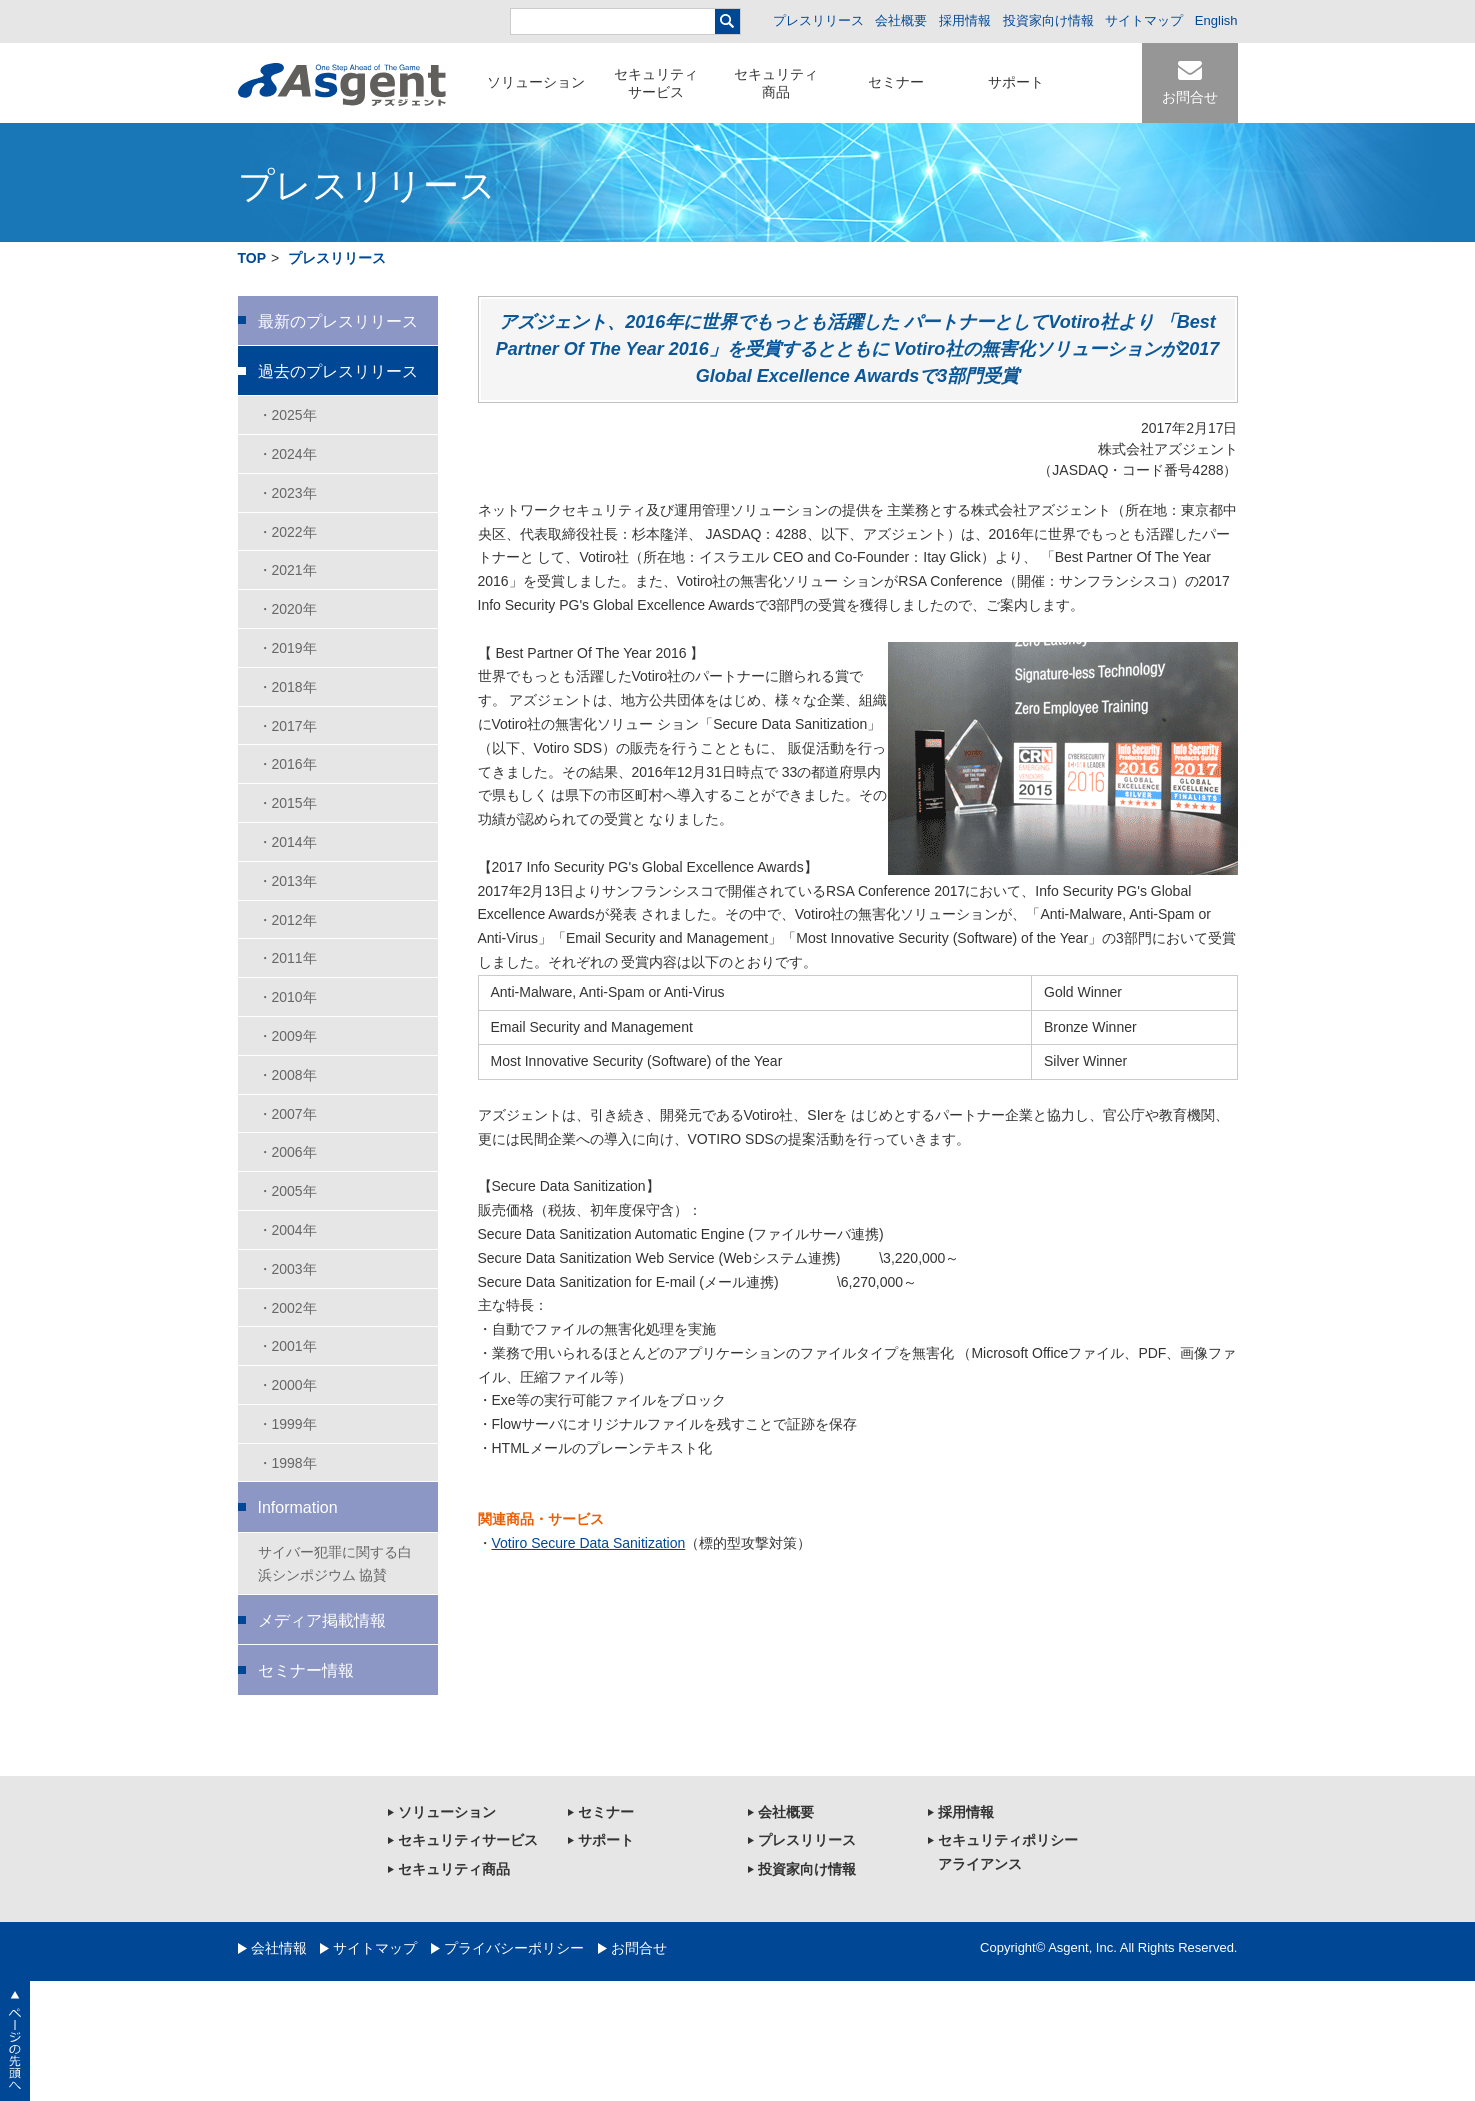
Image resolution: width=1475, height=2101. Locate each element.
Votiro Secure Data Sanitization (589, 1543)
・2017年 (287, 726)
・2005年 (287, 1191)
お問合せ (1190, 97)
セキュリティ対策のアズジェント (342, 85)
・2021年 (287, 570)
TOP (252, 258)
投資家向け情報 (1048, 20)
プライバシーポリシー (514, 1948)
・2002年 (287, 1308)
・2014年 (287, 842)
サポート (1016, 82)
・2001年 (287, 1346)
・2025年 (287, 415)
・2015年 (287, 803)
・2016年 (287, 764)
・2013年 (287, 881)
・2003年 (287, 1269)
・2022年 (287, 532)
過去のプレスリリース (338, 371)
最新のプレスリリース (338, 321)
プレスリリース (818, 20)
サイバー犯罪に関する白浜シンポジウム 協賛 (335, 1564)
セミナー (896, 82)
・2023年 (287, 493)
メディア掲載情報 (322, 1620)
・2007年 (287, 1114)
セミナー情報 (306, 1670)
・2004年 (287, 1230)
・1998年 (287, 1463)
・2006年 (287, 1152)
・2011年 (287, 958)
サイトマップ (1144, 20)
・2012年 (287, 920)
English (1216, 20)
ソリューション (536, 82)
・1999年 (287, 1424)
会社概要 (901, 20)
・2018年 (287, 687)
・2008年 (287, 1075)
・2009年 (287, 1036)
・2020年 (287, 609)
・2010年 (287, 997)
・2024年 (287, 454)
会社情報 (279, 1948)
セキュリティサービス (656, 83)
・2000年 (287, 1385)
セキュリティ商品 (776, 83)
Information (298, 1507)
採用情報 (965, 20)
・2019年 (287, 648)
